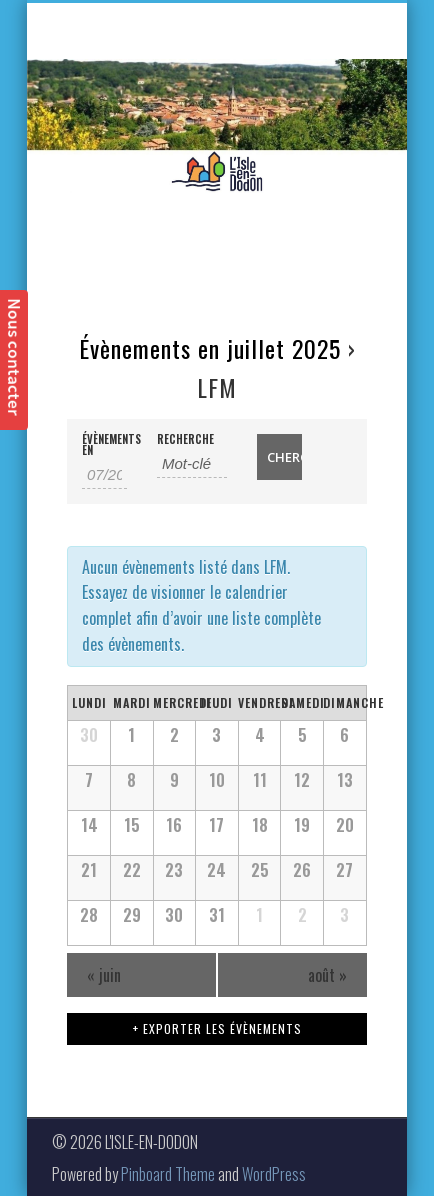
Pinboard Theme (168, 1174)
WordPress (274, 1174)
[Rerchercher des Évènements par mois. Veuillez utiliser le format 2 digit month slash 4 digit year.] (104, 475)
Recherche (185, 439)
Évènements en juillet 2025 (210, 348)
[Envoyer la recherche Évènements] (279, 457)
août (327, 975)
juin (104, 975)
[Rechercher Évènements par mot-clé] (192, 464)
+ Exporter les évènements (217, 1028)
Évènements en (104, 445)
